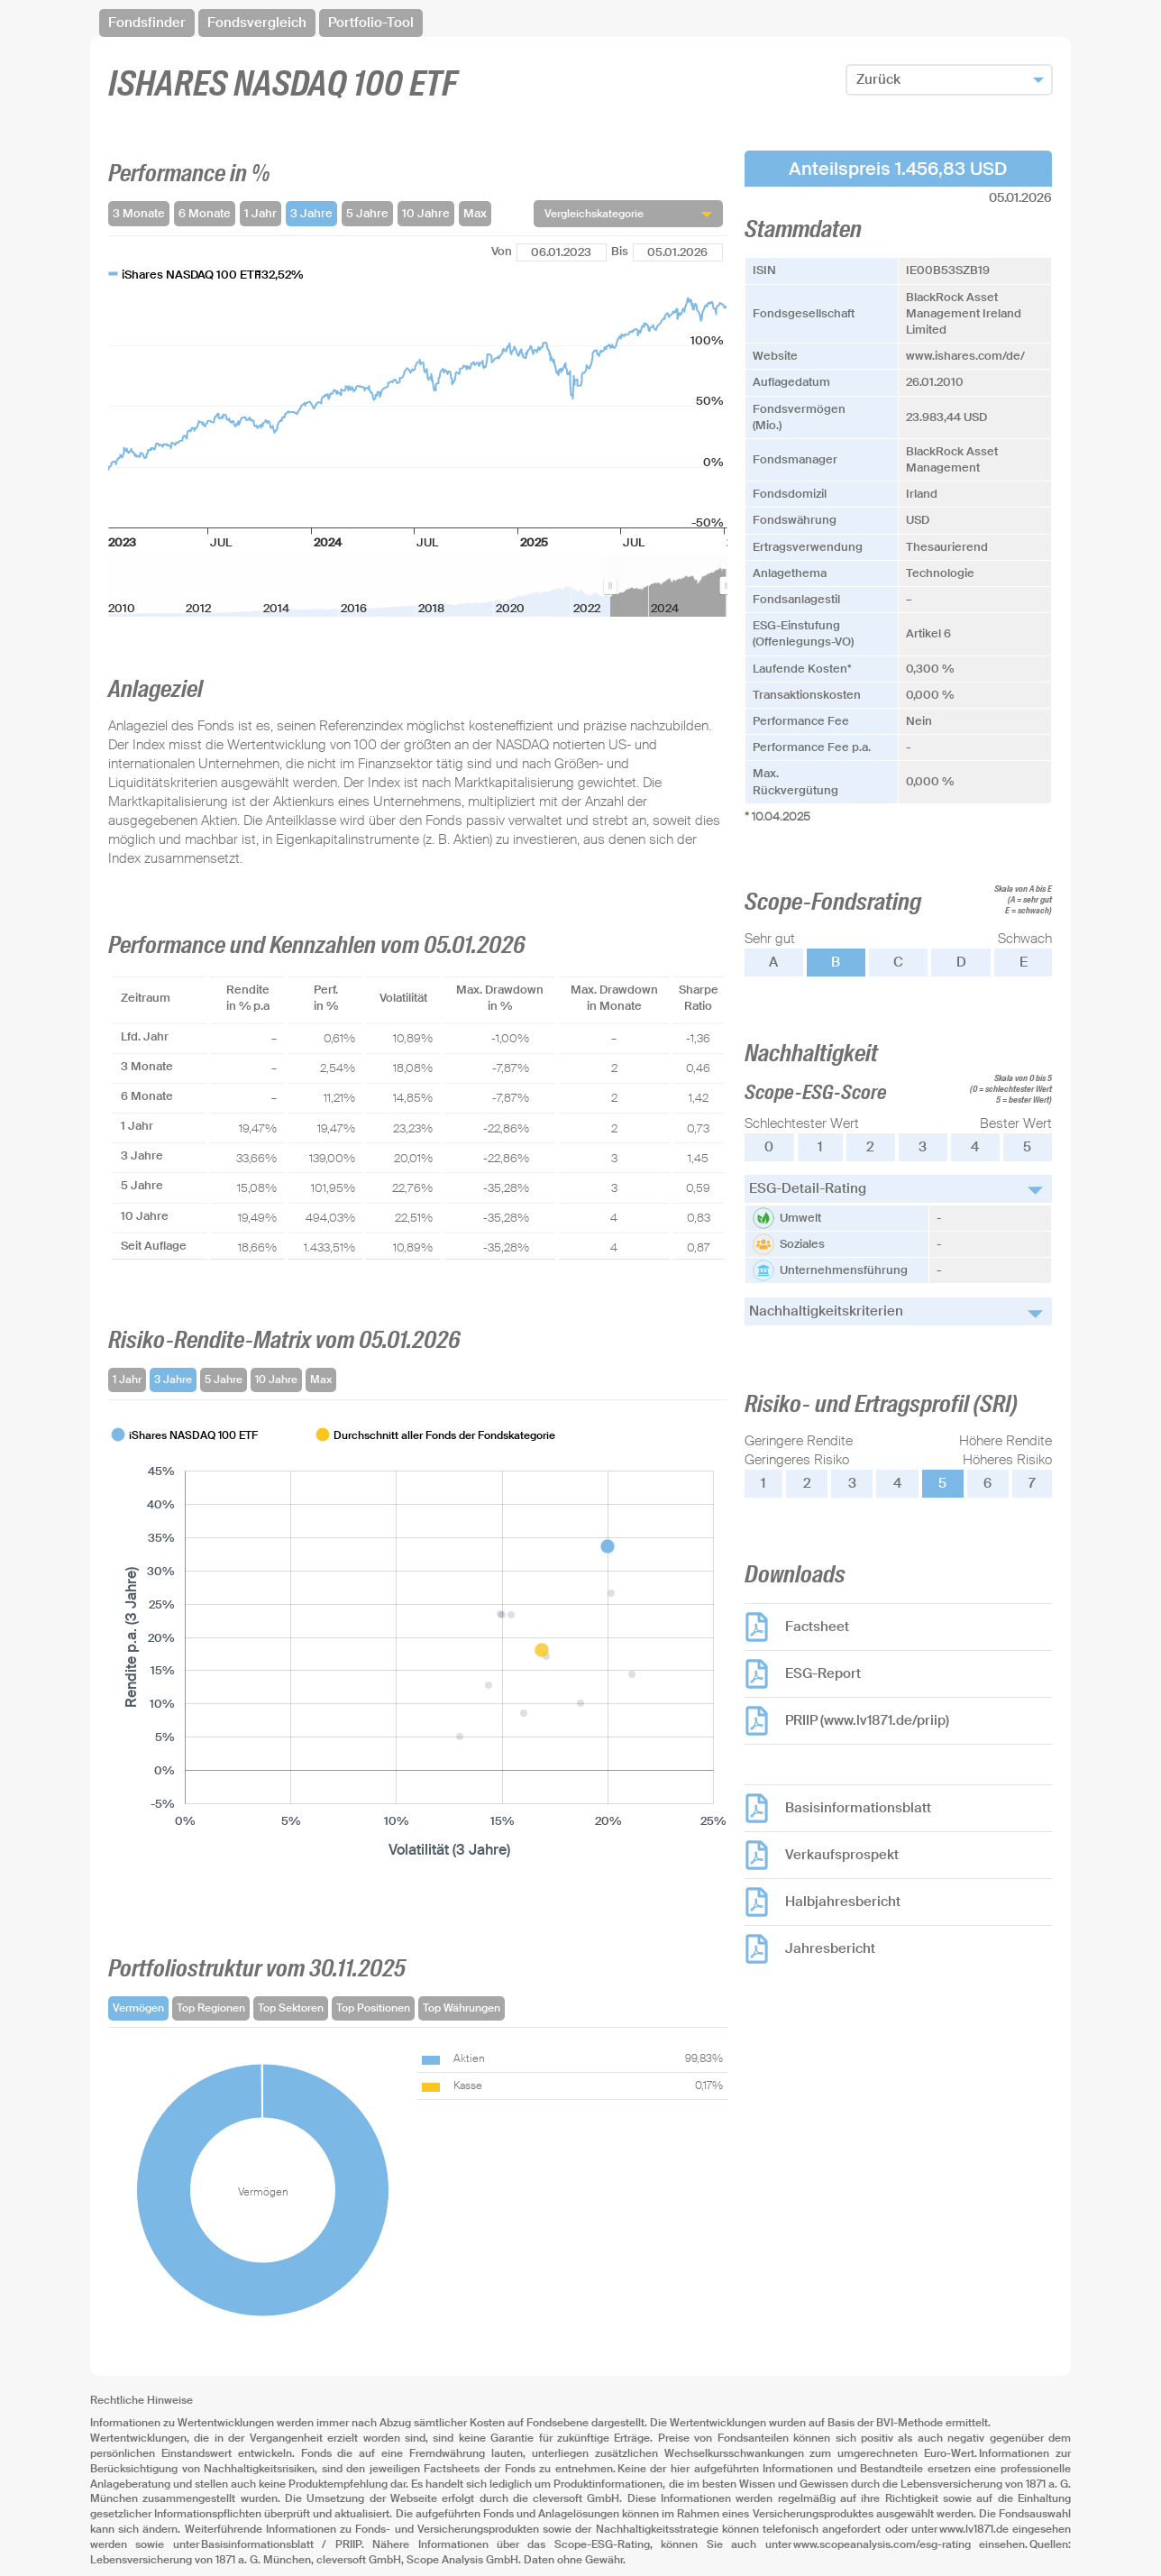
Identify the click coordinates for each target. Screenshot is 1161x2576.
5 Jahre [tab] (223, 1379)
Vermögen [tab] (138, 2008)
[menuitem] (668, 586)
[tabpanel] (417, 1643)
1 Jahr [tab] (127, 1379)
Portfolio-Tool (371, 23)
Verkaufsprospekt (842, 1855)
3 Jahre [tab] (173, 1379)
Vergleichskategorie (594, 213)
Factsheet (817, 1627)
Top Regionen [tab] (211, 2008)
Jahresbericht (830, 1948)
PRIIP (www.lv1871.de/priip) (867, 1720)
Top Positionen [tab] (373, 2008)
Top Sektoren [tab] (291, 2008)
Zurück (878, 79)
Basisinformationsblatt (858, 1808)
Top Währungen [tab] (461, 2008)
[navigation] (580, 23)
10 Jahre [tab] (276, 1379)
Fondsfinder (147, 23)
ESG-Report (823, 1673)
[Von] (562, 252)
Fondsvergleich (256, 23)
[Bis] (678, 252)
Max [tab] (321, 1379)
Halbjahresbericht (842, 1902)
